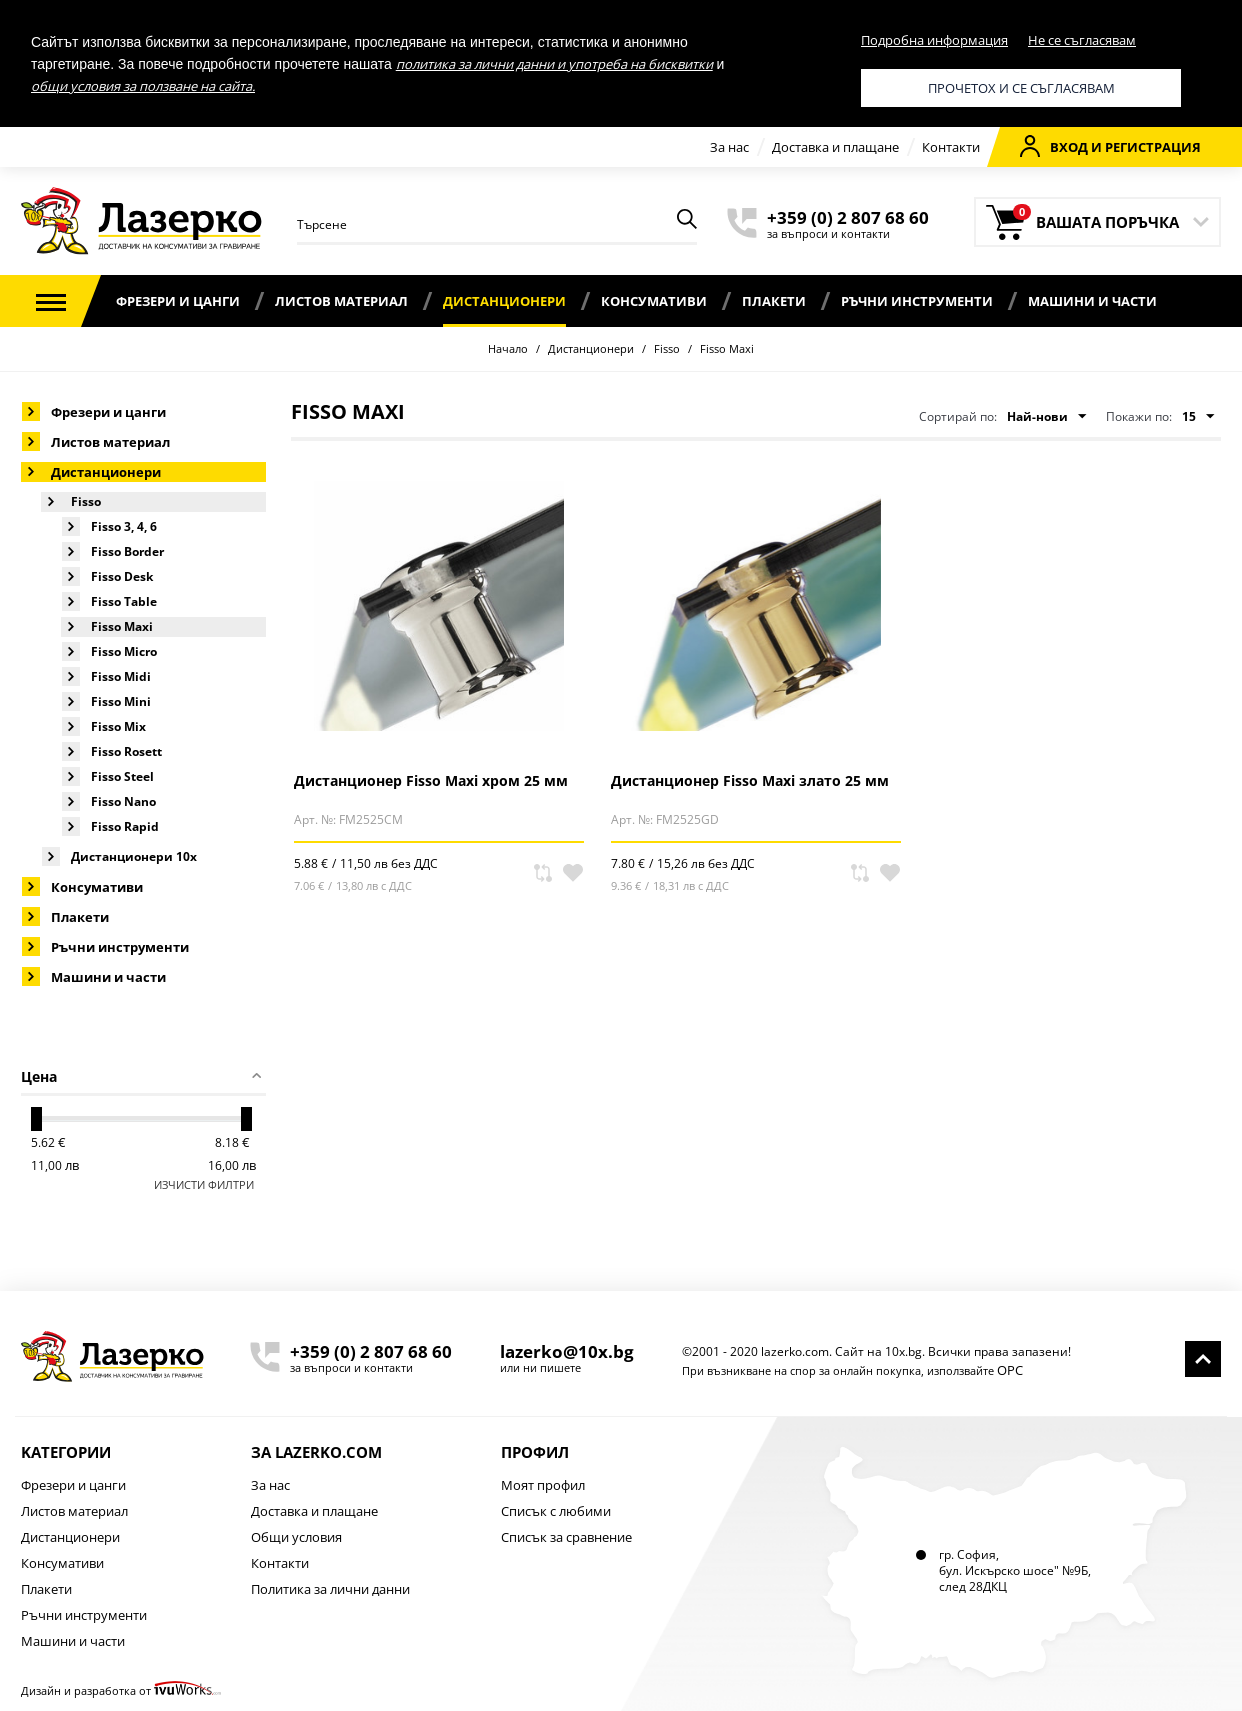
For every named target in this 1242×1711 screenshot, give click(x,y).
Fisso (667, 348)
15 (1198, 417)
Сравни (543, 873)
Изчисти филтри (204, 1184)
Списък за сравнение (566, 1537)
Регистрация (1153, 147)
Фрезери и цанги (178, 301)
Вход (1054, 146)
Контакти (951, 147)
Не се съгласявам (1082, 40)
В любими (573, 873)
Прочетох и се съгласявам (1021, 88)
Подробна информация (934, 40)
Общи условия (296, 1537)
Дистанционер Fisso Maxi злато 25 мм (750, 780)
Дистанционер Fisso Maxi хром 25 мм (431, 780)
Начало (508, 348)
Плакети (774, 301)
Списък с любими (556, 1511)
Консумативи (654, 301)
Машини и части (1092, 301)
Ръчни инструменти (917, 301)
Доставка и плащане (835, 147)
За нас (729, 147)
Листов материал (341, 301)
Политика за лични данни (330, 1589)
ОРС (1010, 1370)
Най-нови (1046, 417)
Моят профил (543, 1485)
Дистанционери (504, 301)
